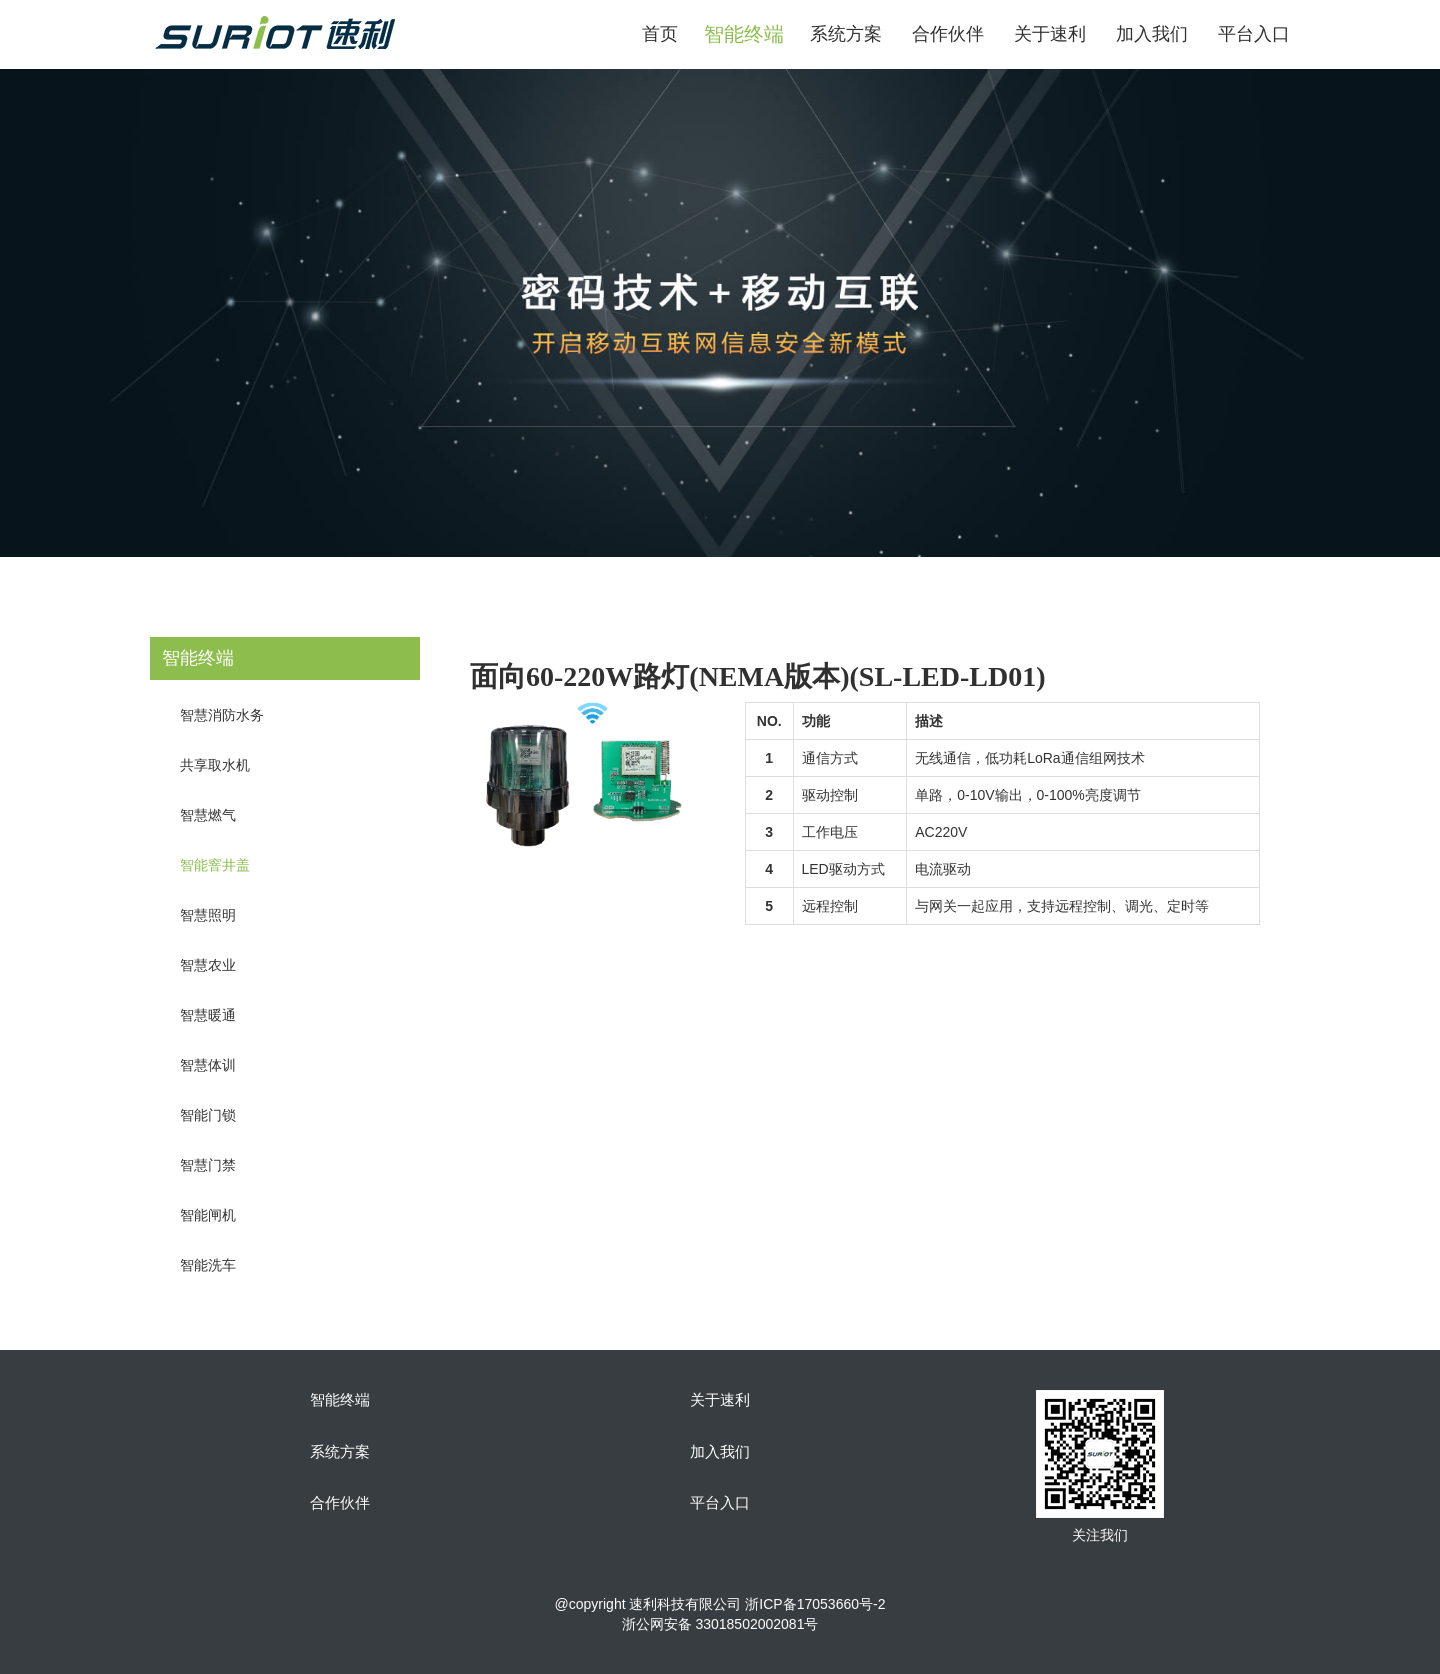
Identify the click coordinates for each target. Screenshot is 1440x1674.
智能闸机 (208, 1215)
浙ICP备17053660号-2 (815, 1604)
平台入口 (1254, 34)
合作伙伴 (948, 34)
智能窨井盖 (215, 865)
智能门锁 (208, 1115)
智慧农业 (208, 965)
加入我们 (1152, 34)
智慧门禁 (208, 1165)
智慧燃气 (208, 815)
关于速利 (1050, 34)
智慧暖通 (208, 1015)
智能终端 (340, 1400)
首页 (660, 34)
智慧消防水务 (222, 715)
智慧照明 (208, 915)
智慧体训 (208, 1065)
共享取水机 (215, 765)
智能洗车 (208, 1265)
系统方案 (846, 34)
